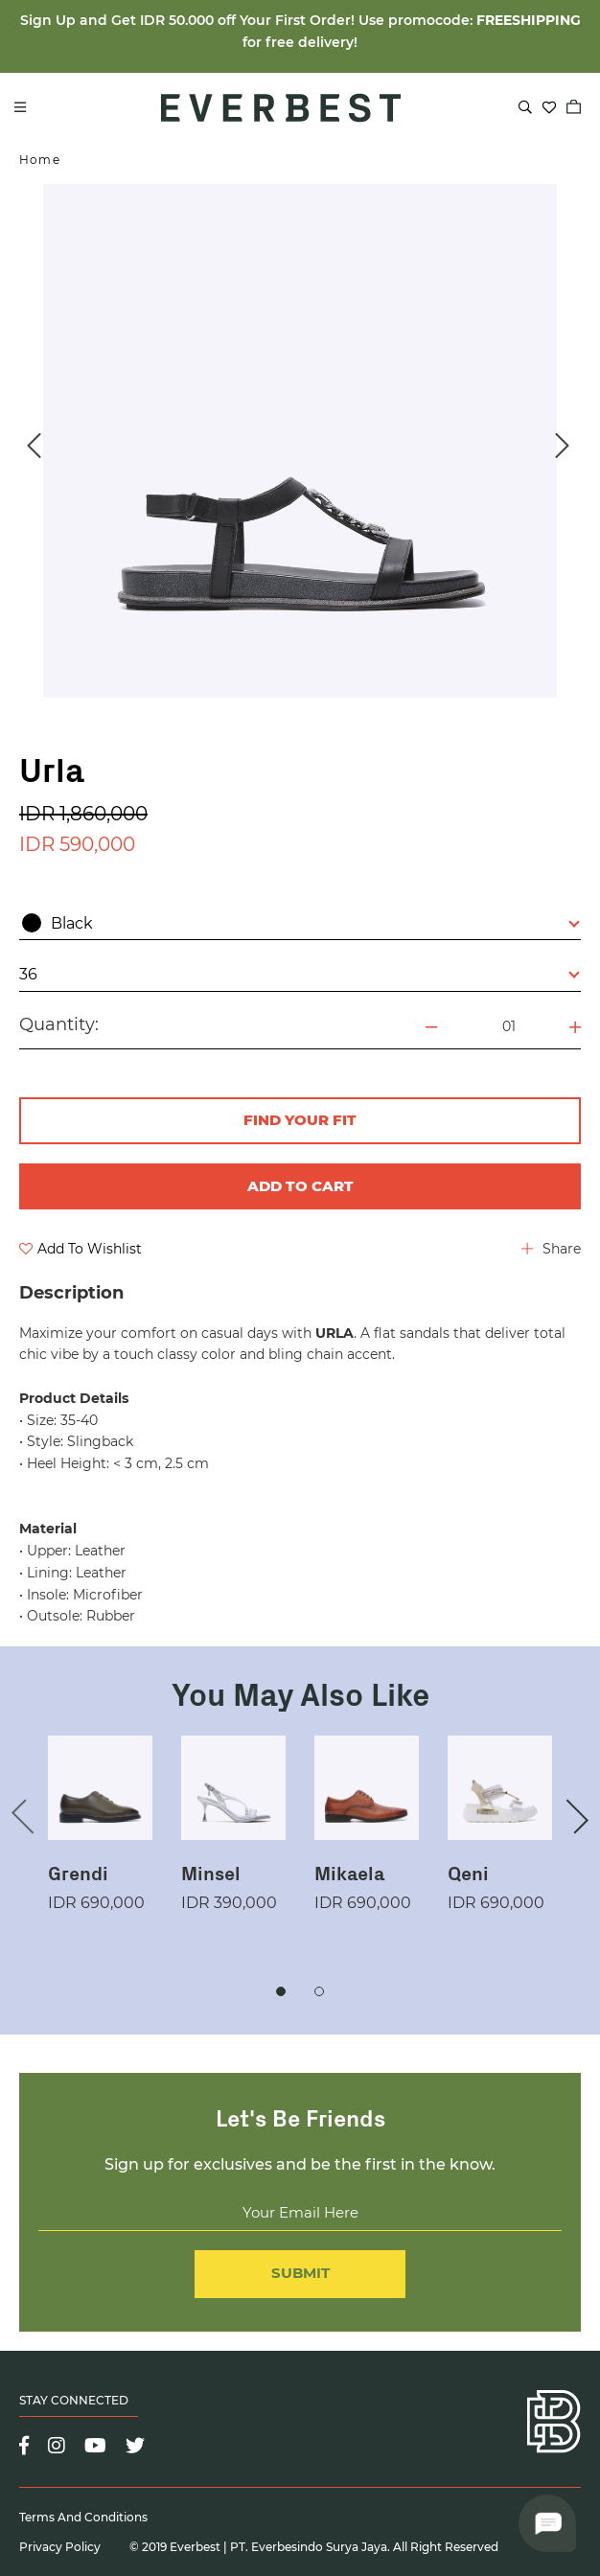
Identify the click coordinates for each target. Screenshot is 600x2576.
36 (299, 974)
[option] (300, 441)
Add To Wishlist (80, 1248)
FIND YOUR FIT (300, 1120)
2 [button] (319, 1991)
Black (301, 922)
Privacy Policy (60, 2547)
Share (551, 1248)
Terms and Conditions (83, 2517)
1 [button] (281, 1991)
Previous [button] (33, 445)
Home (39, 159)
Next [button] (561, 445)
